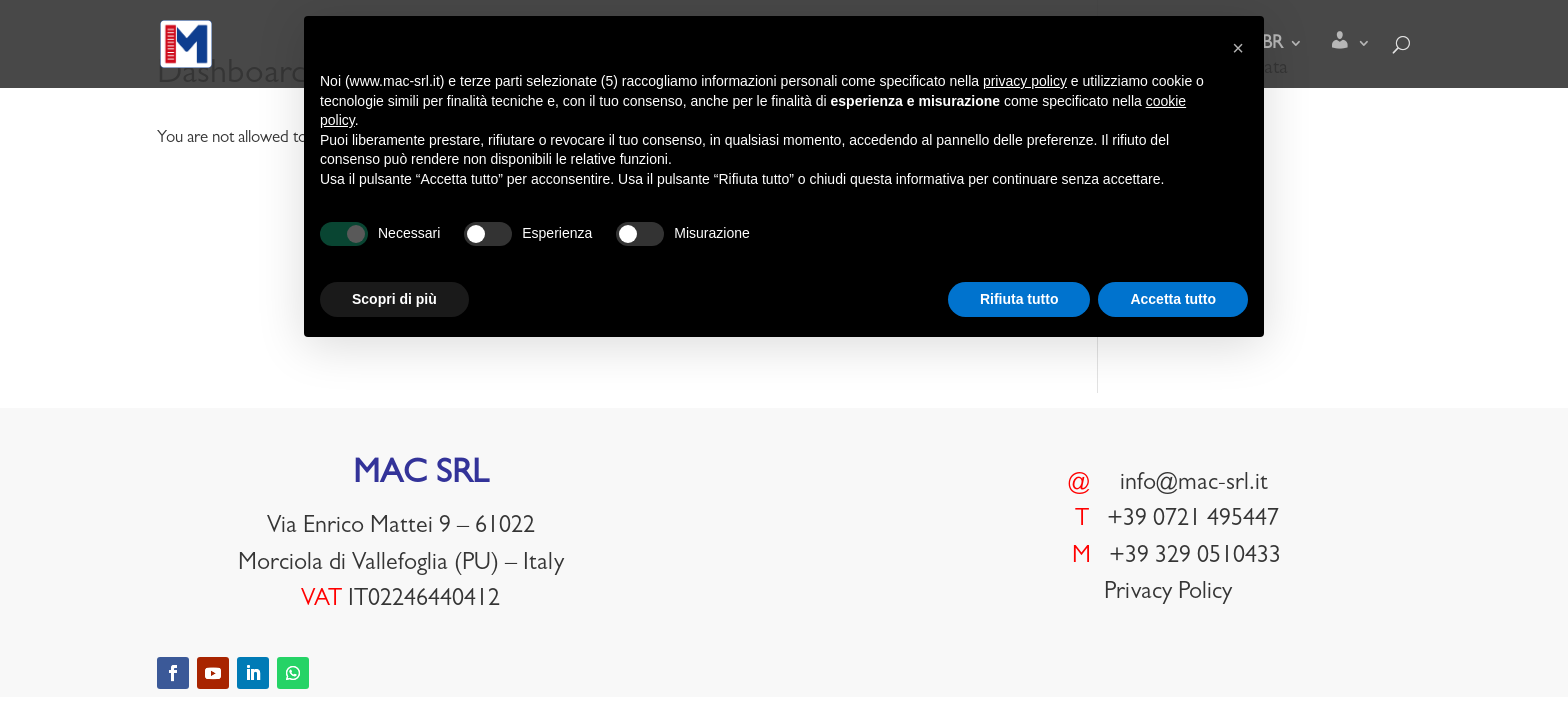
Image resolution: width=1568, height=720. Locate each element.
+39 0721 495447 (1193, 521)
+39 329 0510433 (1195, 558)
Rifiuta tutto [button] (1019, 299)
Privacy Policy (1168, 594)
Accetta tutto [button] (1173, 299)
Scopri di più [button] (394, 299)
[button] (1238, 48)
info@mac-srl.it (1194, 485)
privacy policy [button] (1025, 81)
